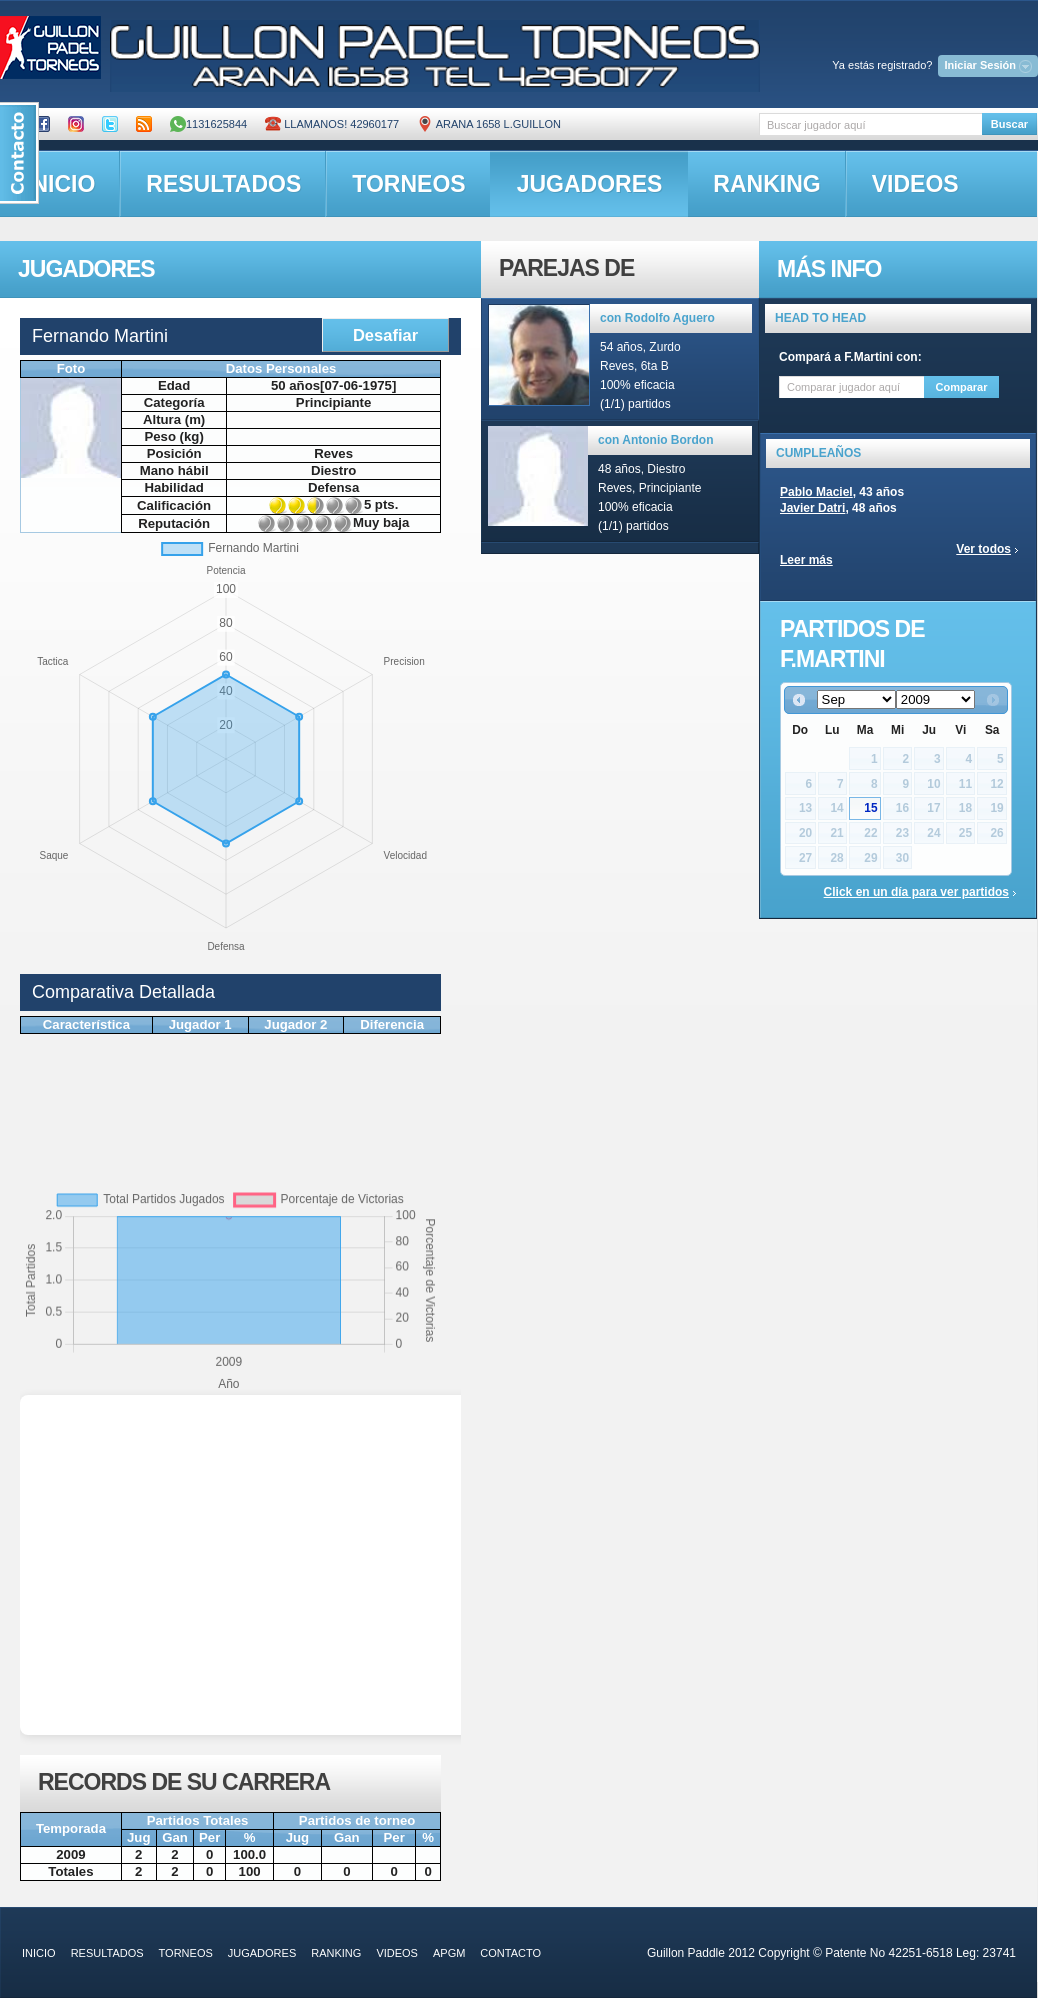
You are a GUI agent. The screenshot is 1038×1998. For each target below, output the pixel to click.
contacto (510, 1953)
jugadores (590, 184)
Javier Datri (812, 508)
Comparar (962, 387)
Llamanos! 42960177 (332, 124)
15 (870, 808)
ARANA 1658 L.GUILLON (489, 124)
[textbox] (870, 124)
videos (915, 184)
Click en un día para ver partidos (916, 892)
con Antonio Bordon (656, 440)
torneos (408, 184)
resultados (223, 184)
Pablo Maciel (816, 492)
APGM (449, 1953)
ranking (766, 184)
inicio (39, 1953)
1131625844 (208, 124)
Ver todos (983, 549)
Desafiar (385, 335)
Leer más (806, 560)
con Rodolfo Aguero (657, 318)
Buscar (1009, 124)
